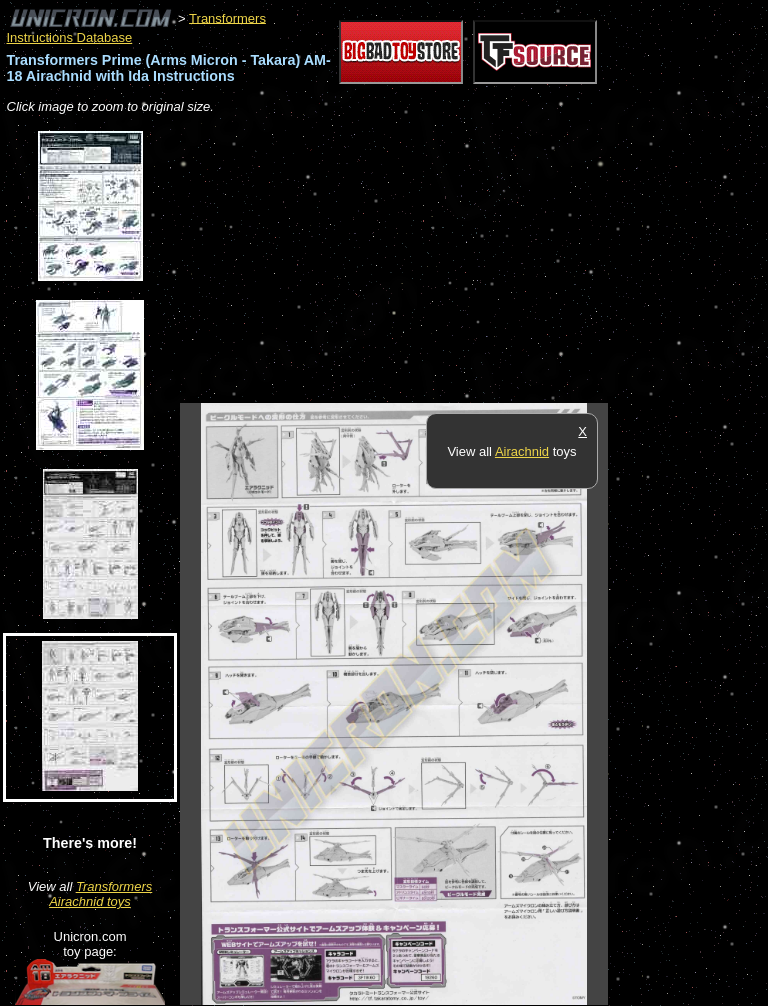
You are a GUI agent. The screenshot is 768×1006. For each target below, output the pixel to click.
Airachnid (522, 451)
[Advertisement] (414, 260)
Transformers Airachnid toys (100, 894)
